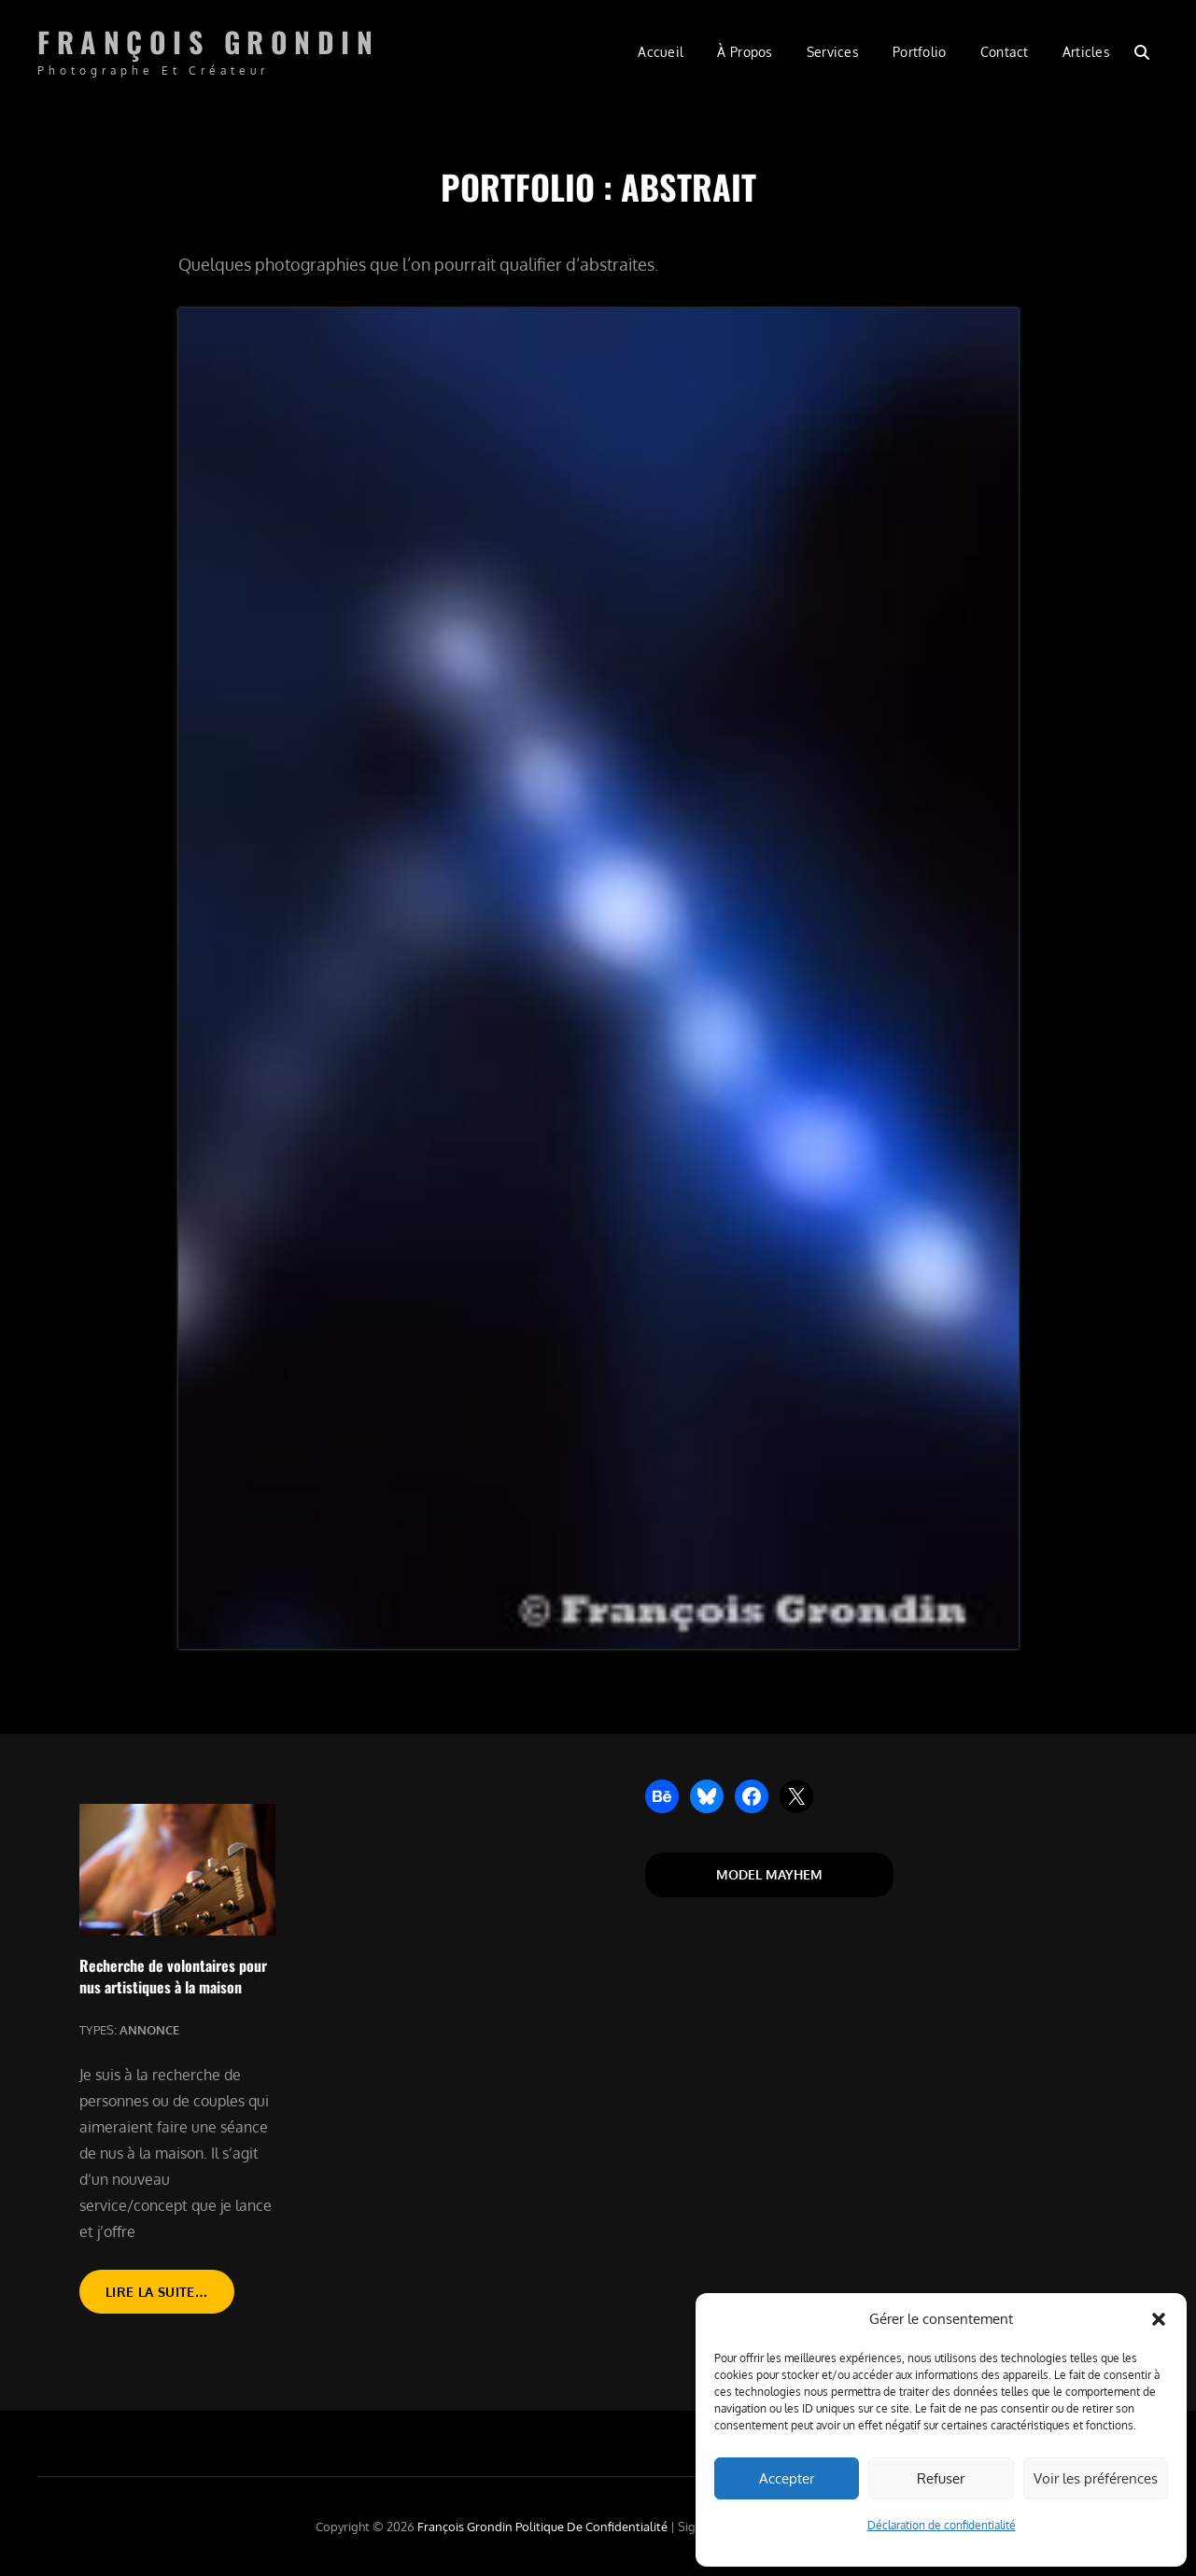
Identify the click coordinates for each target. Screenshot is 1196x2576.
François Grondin (208, 42)
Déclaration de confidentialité (941, 2525)
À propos (744, 52)
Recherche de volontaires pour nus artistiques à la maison (173, 1976)
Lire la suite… (170, 2297)
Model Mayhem (769, 1874)
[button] (1158, 2319)
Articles (1086, 52)
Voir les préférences (1096, 2478)
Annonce (149, 2029)
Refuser (940, 2478)
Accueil (660, 52)
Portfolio (920, 52)
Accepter (786, 2478)
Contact (1004, 52)
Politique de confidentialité (591, 2526)
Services (833, 52)
